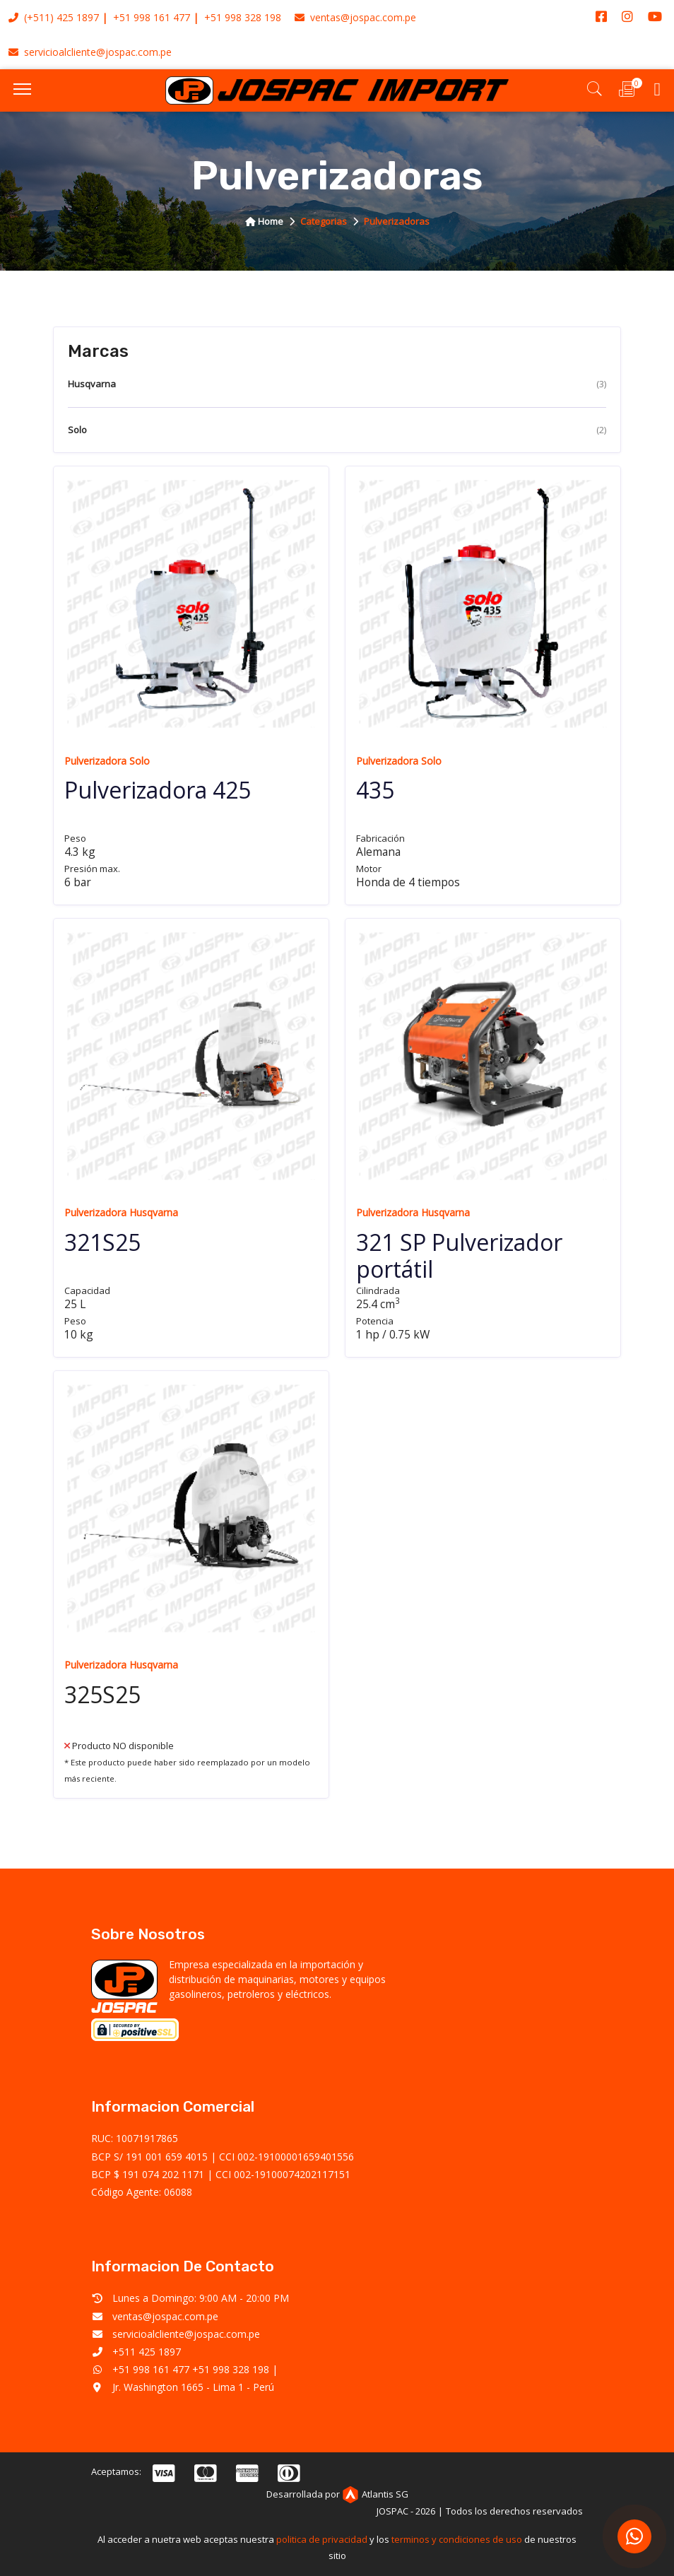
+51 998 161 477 (151, 17)
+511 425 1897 (146, 2351)
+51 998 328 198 (242, 17)
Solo (336, 430)
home (264, 221)
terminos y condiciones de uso (456, 2539)
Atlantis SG (375, 2494)
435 (375, 790)
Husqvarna (336, 384)
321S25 (102, 1242)
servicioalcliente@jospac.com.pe (90, 52)
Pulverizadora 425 (157, 790)
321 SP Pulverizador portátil (459, 1255)
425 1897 (78, 17)
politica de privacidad (321, 2539)
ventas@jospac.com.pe (355, 17)
